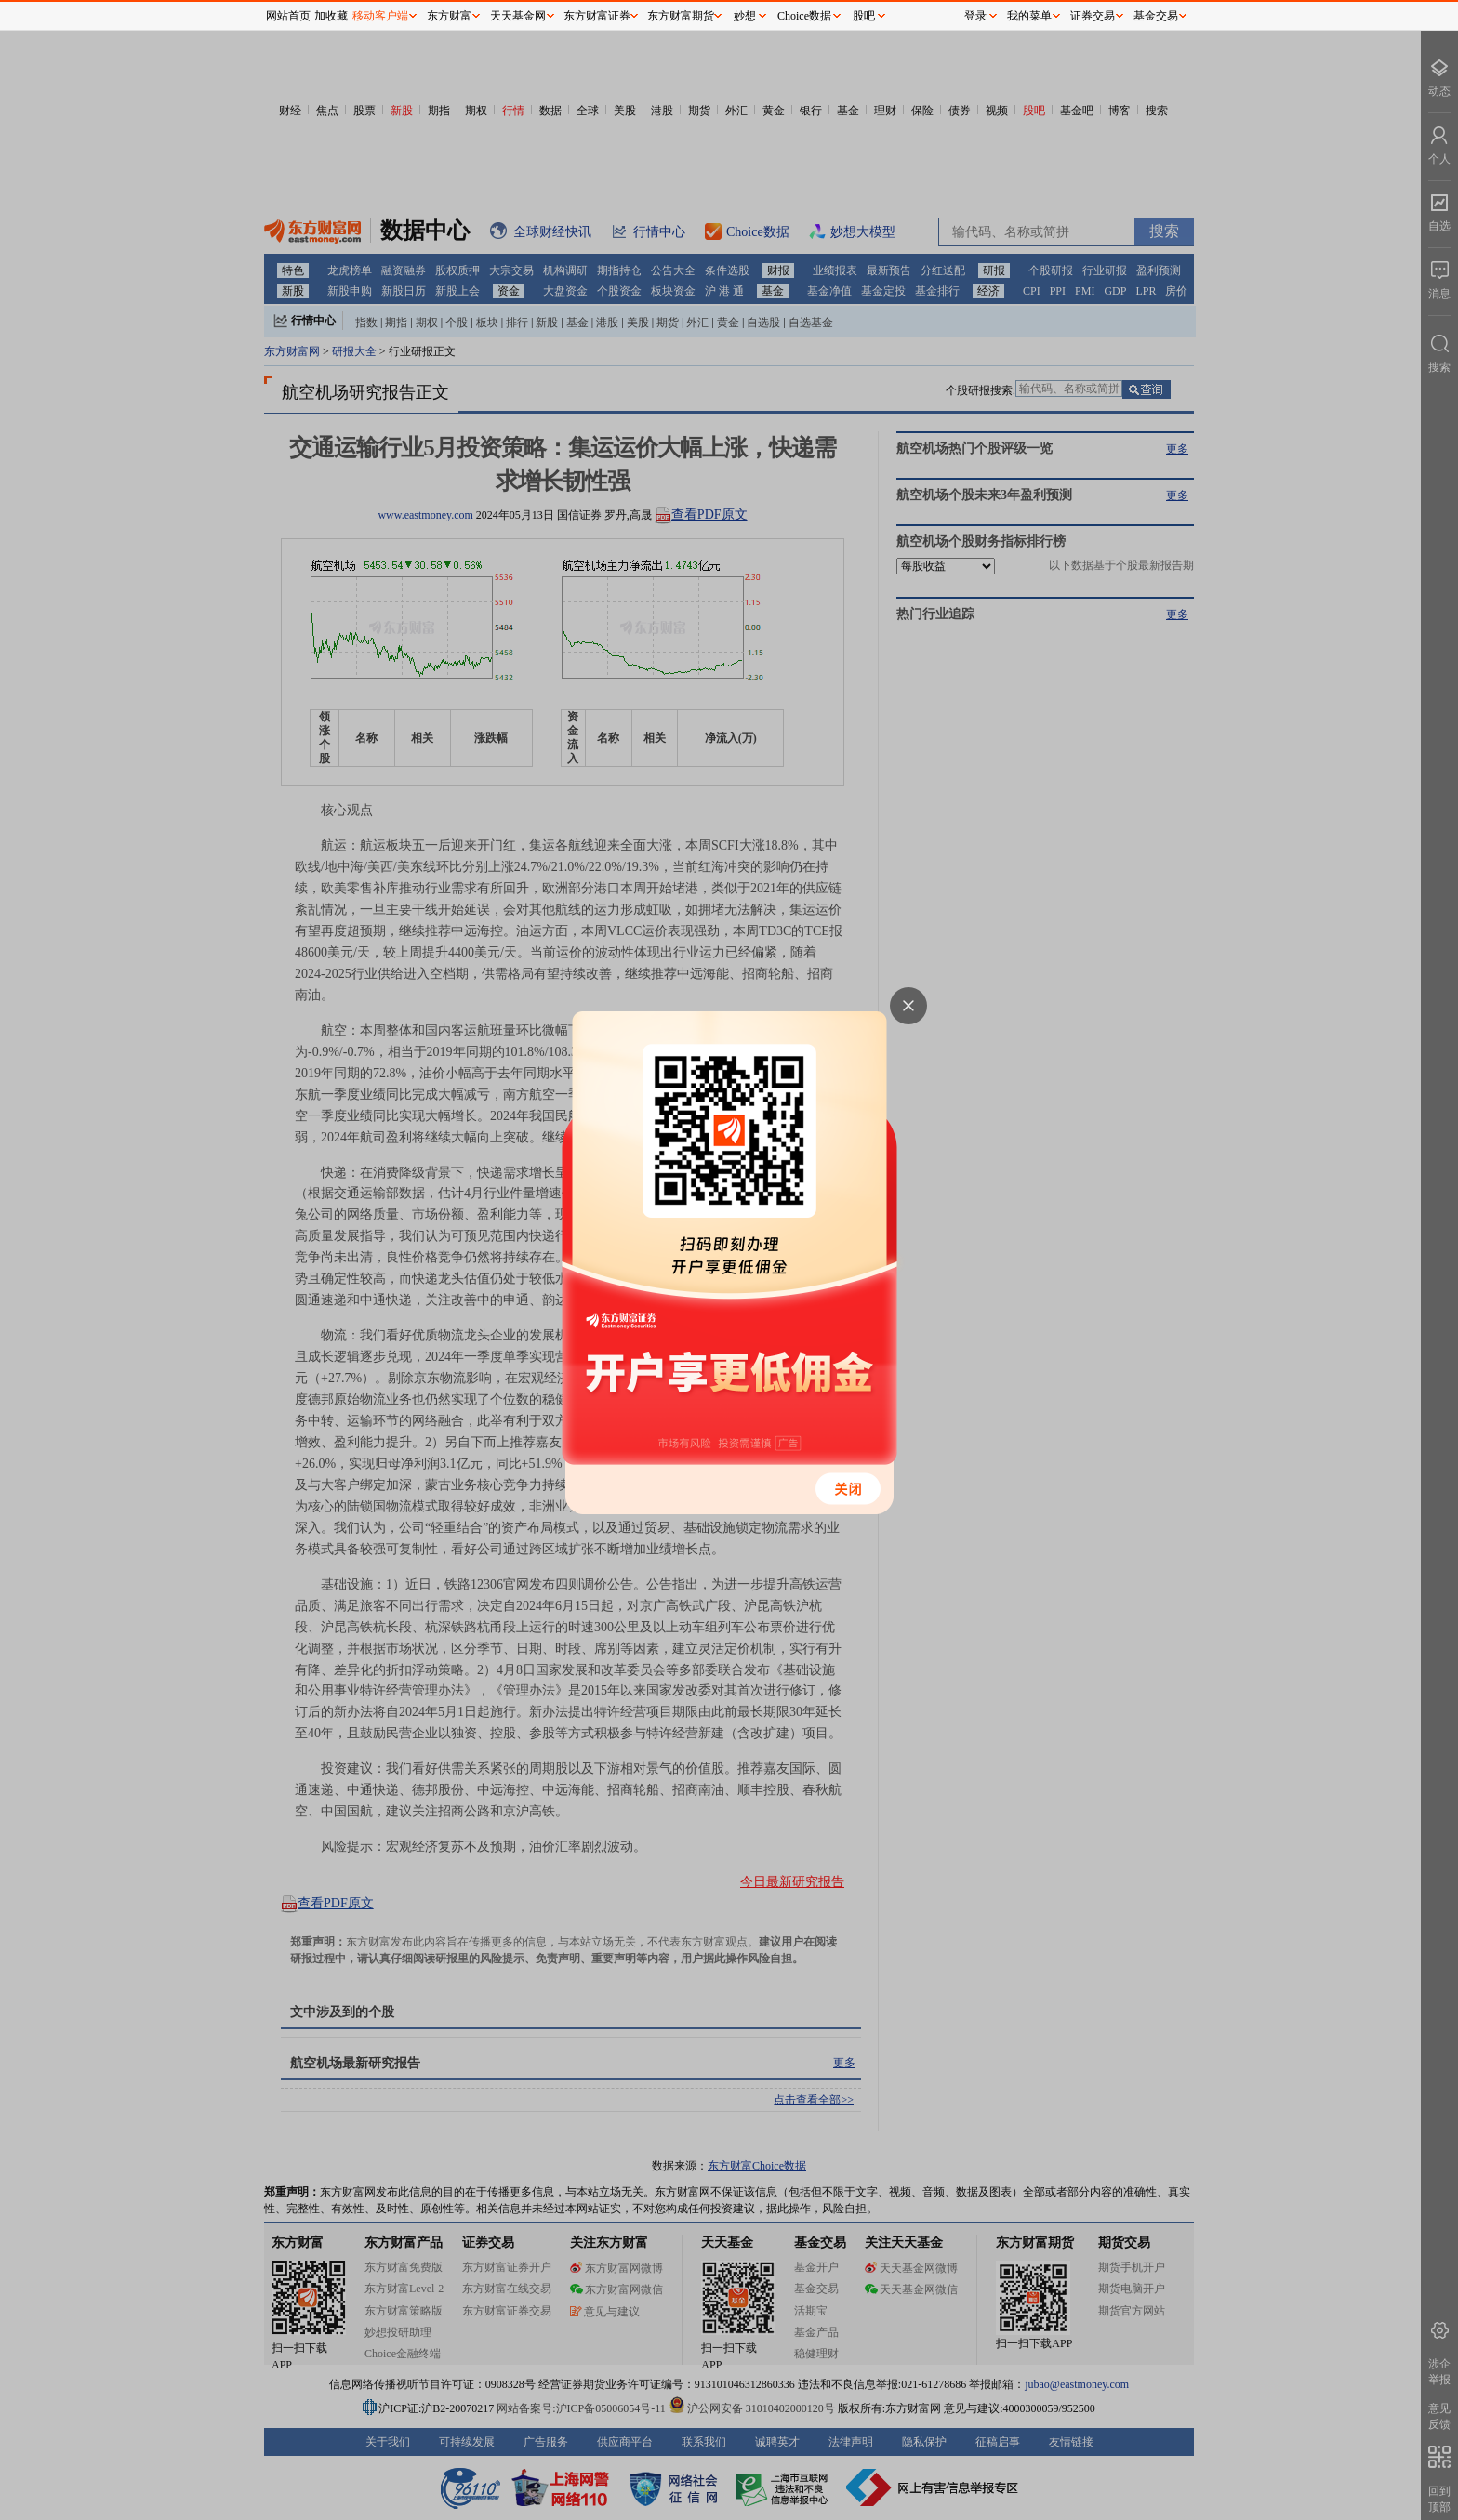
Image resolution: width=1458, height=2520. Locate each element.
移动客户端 (380, 15)
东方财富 (449, 15)
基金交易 (1155, 15)
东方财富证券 (596, 15)
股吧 (864, 15)
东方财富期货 (680, 15)
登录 (975, 15)
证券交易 (1092, 15)
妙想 (745, 15)
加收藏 (331, 15)
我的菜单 (1029, 15)
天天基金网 (518, 15)
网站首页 (288, 15)
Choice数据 (804, 15)
